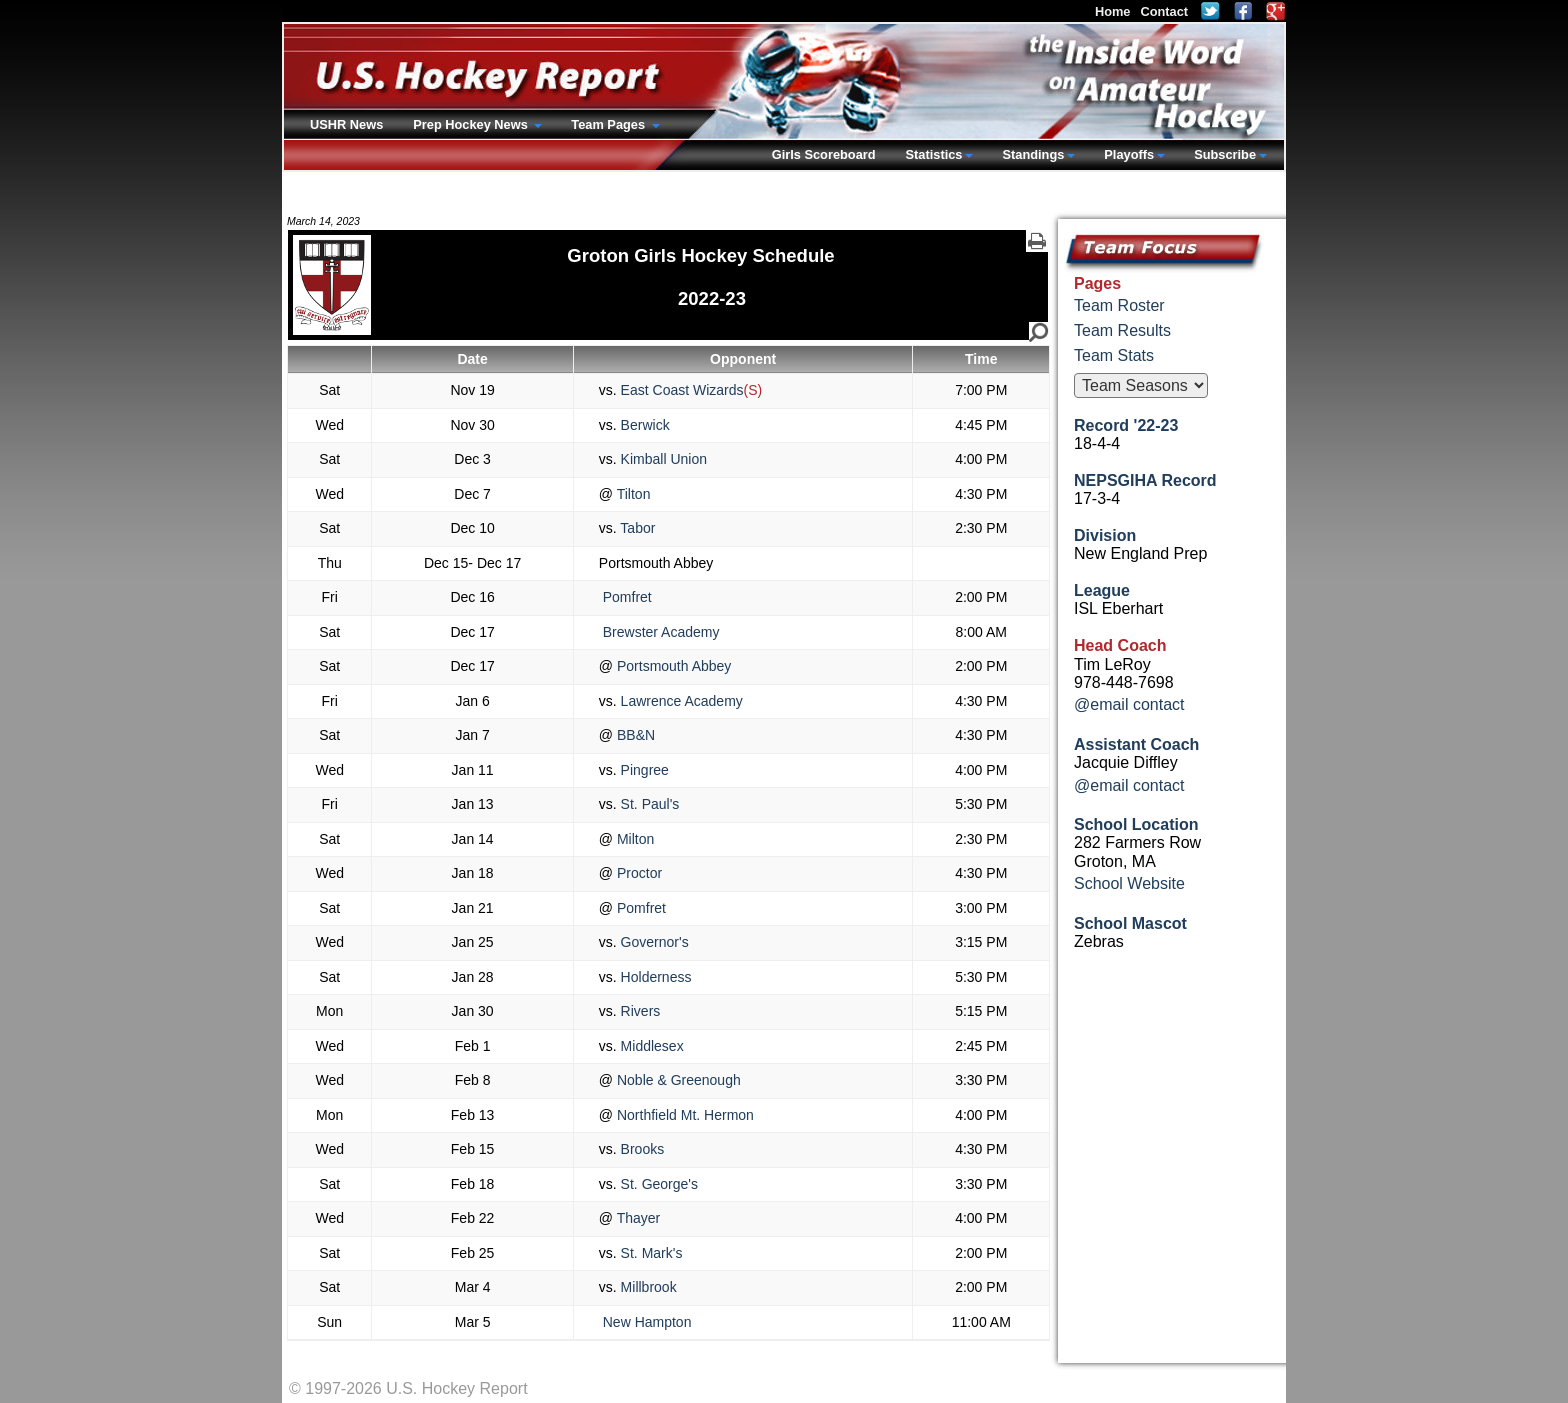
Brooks (640, 1149)
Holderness (654, 977)
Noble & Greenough (677, 1080)
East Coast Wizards (680, 390)
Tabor (636, 528)
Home (1113, 11)
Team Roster (1119, 305)
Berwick (643, 425)
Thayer (636, 1218)
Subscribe (1225, 154)
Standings (1033, 154)
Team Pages (609, 124)
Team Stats (1114, 355)
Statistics (934, 154)
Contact (1164, 11)
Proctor (637, 873)
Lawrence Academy (680, 701)
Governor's (653, 942)
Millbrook (647, 1287)
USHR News (346, 124)
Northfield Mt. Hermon (683, 1115)
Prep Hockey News (472, 124)
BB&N (634, 735)
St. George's (657, 1184)
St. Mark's (650, 1253)
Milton (633, 839)
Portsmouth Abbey (672, 666)
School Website (1129, 883)
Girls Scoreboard (824, 154)
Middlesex (650, 1046)
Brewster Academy (659, 632)
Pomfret (625, 597)
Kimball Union (662, 459)
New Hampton (645, 1322)
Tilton (631, 494)
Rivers (639, 1011)
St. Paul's (648, 804)
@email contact (1129, 704)
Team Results (1122, 330)
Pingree (643, 770)
